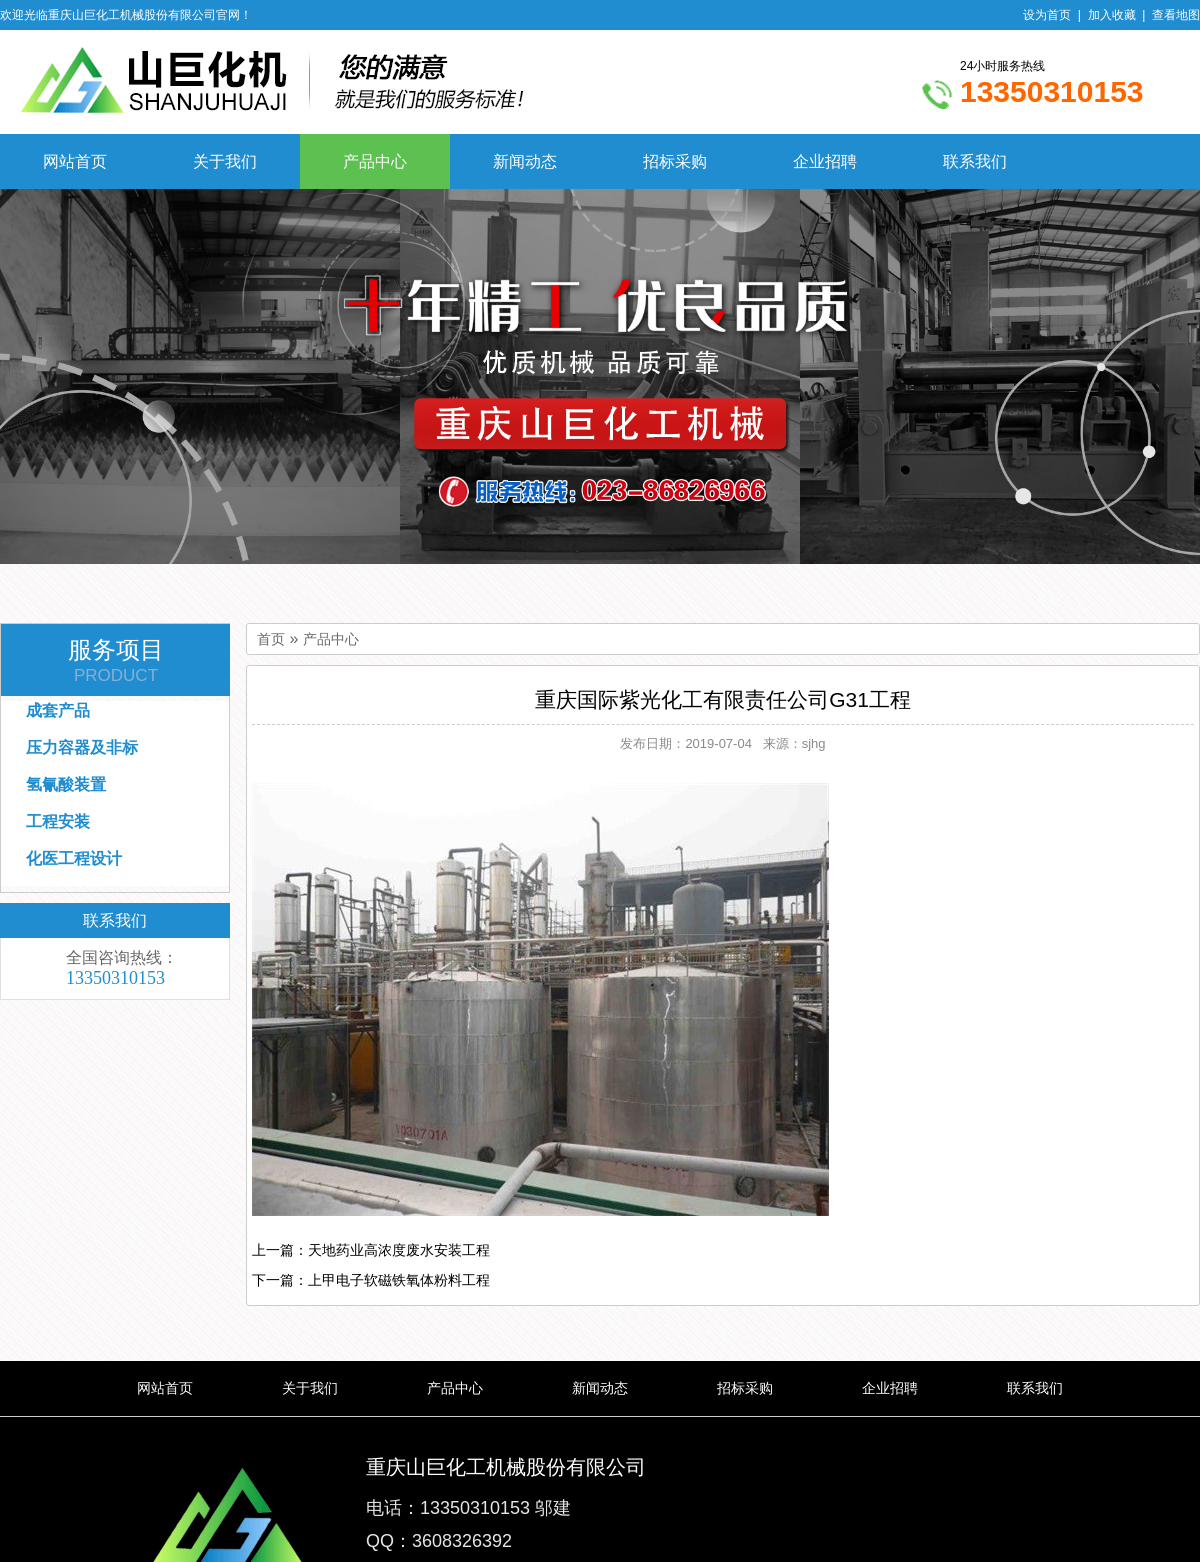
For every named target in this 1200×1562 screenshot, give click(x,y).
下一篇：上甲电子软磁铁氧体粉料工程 (371, 1280)
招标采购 (675, 161)
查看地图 (1176, 15)
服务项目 (116, 661)
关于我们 (225, 161)
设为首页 (1047, 15)
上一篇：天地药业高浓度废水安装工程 (371, 1250)
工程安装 (58, 821)
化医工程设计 (74, 858)
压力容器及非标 (82, 747)
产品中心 (375, 161)
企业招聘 (825, 161)
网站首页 (75, 161)
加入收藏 (1112, 15)
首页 (271, 639)
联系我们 (975, 161)
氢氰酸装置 (66, 784)
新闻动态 (525, 161)
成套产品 (58, 710)
